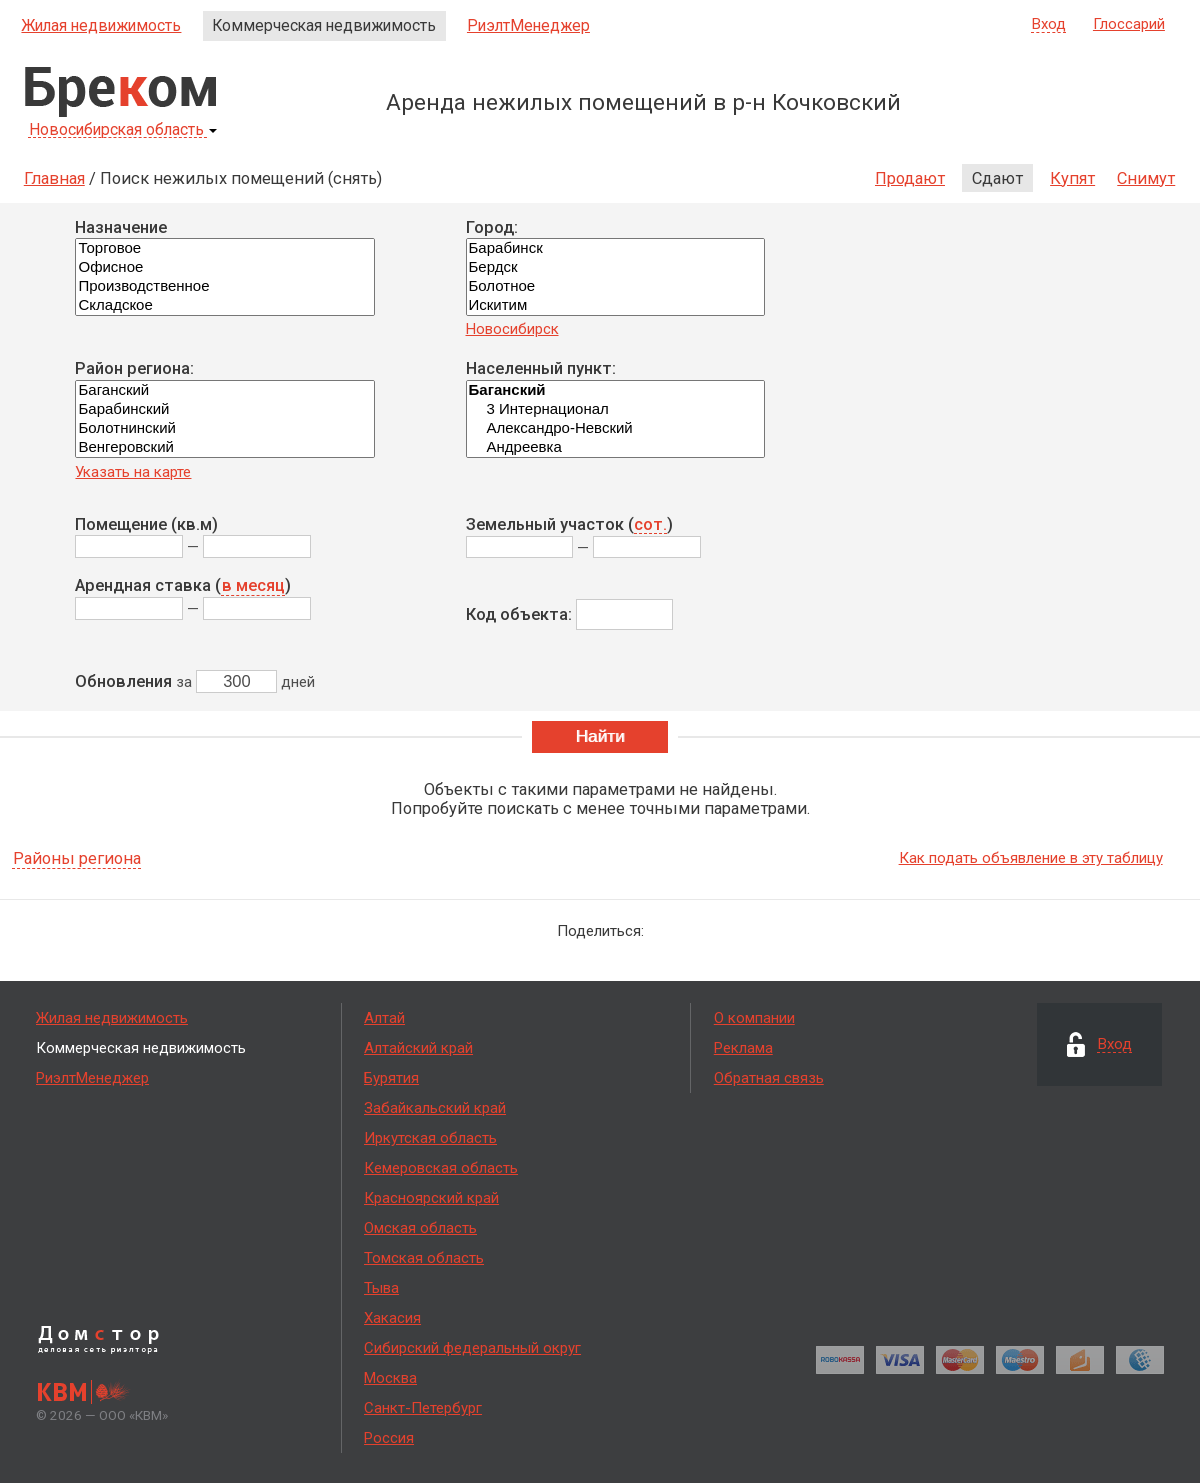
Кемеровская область (441, 1168)
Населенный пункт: (541, 368)
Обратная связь (769, 1078)
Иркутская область (430, 1138)
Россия (389, 1438)
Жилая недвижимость (101, 25)
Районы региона (77, 859)
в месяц (253, 586)
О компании (754, 1018)
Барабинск (615, 248)
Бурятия (391, 1078)
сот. (650, 525)
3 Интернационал (615, 409)
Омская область (420, 1228)
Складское (224, 305)
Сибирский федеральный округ (472, 1348)
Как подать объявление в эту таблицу (1031, 858)
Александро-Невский (615, 428)
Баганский (224, 390)
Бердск (615, 267)
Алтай (384, 1018)
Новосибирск (512, 329)
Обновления (123, 681)
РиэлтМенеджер (528, 25)
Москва (390, 1378)
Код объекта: (519, 614)
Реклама (743, 1048)
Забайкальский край (435, 1108)
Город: (492, 227)
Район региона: (134, 368)
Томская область (424, 1258)
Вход (1049, 25)
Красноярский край (431, 1198)
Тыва (381, 1288)
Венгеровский (224, 447)
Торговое (224, 248)
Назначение (121, 227)
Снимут (1146, 178)
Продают (910, 178)
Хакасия (392, 1318)
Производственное (224, 286)
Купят (1072, 178)
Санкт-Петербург (423, 1408)
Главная (54, 178)
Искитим (615, 305)
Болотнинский (224, 428)
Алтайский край (418, 1048)
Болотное (615, 286)
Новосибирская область (123, 130)
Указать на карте (133, 472)
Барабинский (224, 409)
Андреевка (615, 447)
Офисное (224, 267)
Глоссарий (1129, 24)
